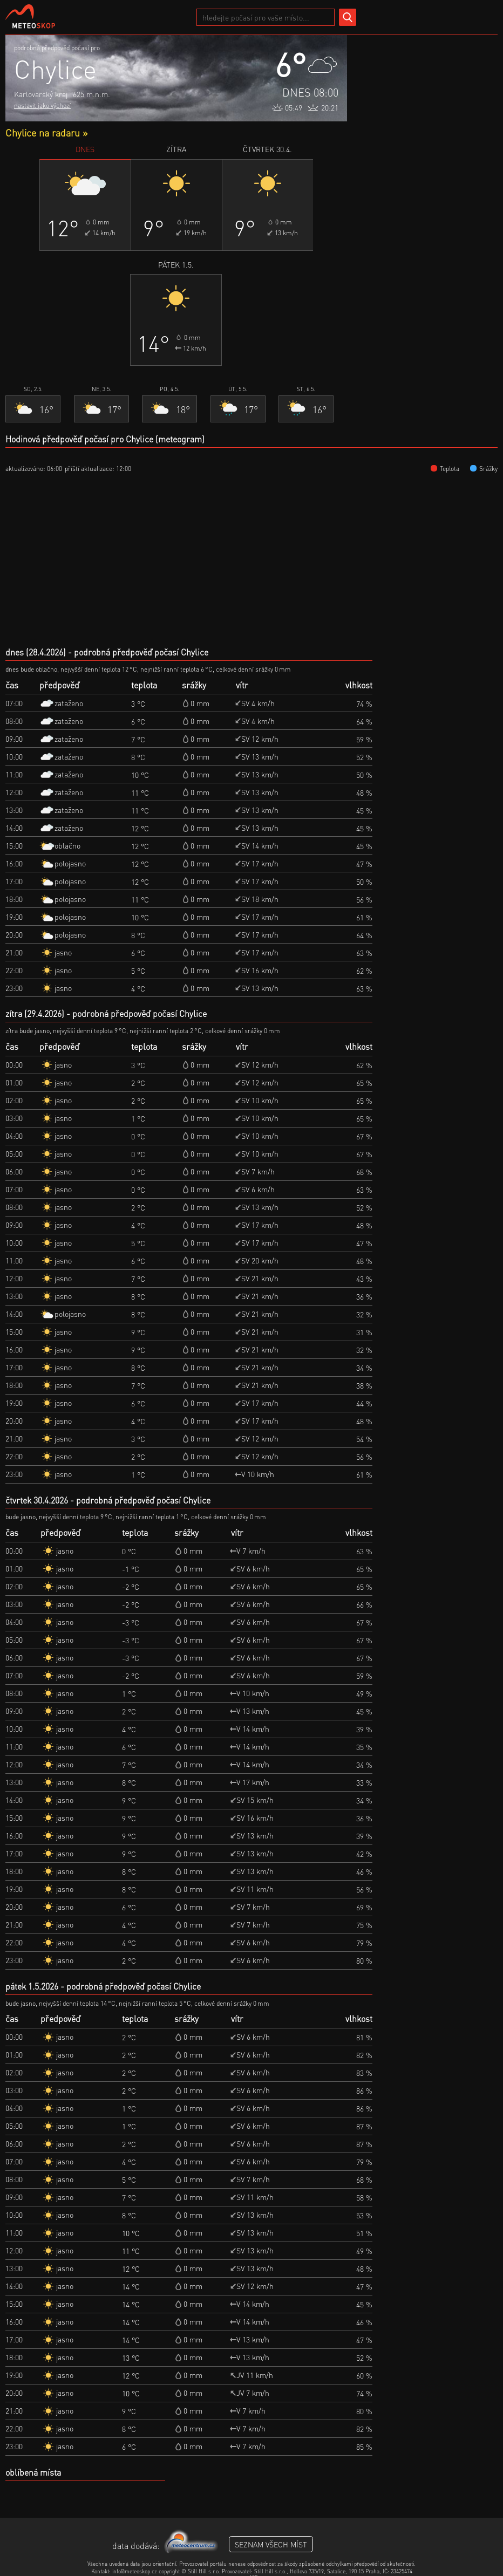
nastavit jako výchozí (42, 105)
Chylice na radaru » (46, 132)
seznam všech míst (271, 2544)
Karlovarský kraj (40, 94)
